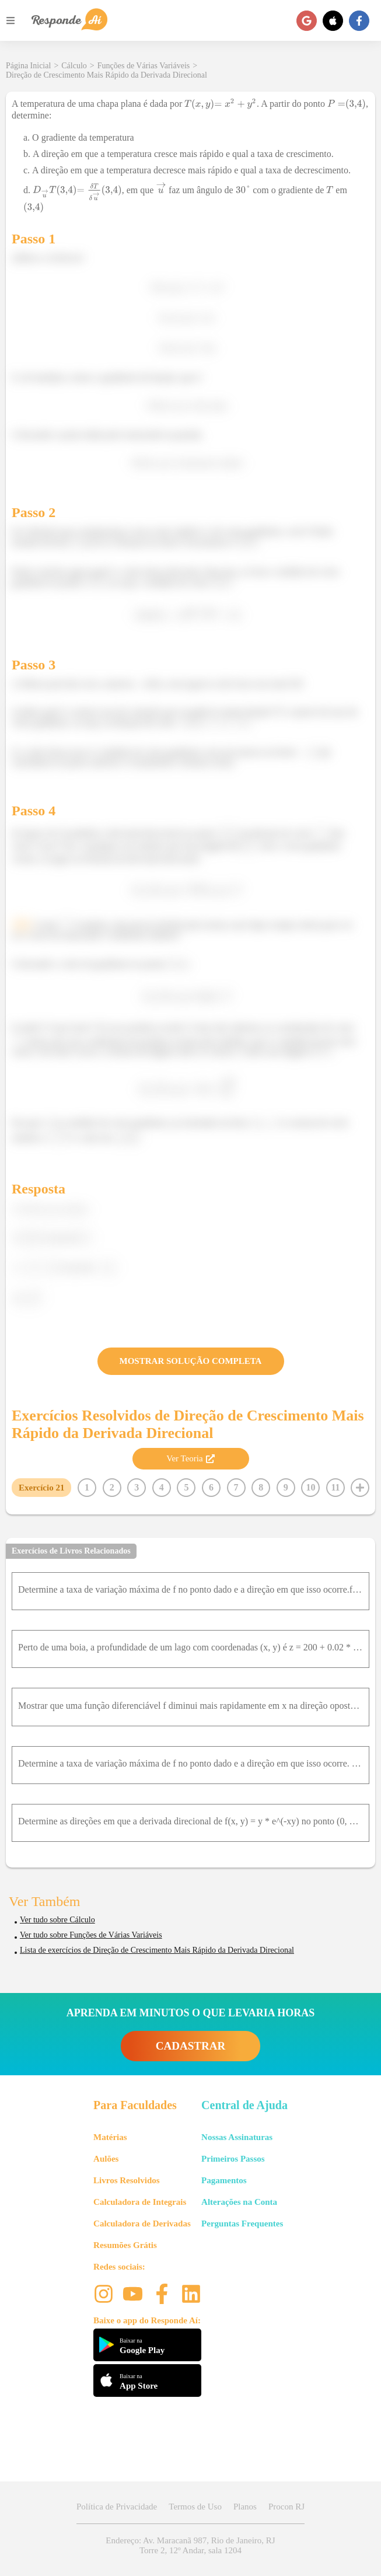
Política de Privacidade (116, 2506)
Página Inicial (28, 65)
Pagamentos (224, 2180)
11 (335, 1487)
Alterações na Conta (239, 2202)
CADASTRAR (190, 2046)
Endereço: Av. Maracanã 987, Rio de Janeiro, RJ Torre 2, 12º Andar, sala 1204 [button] (190, 2545)
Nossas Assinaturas (236, 2137)
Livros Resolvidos (126, 2180)
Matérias (110, 2137)
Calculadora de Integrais (139, 2202)
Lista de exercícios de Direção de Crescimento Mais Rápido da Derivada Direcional (157, 1950)
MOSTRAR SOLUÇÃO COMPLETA (191, 1361)
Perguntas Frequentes (242, 2223)
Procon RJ (286, 2506)
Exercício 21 (41, 1487)
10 (310, 1487)
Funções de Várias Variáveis (143, 65)
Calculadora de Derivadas (142, 2223)
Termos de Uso (195, 2506)
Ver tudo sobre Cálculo (57, 1919)
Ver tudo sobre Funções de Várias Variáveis (91, 1935)
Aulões (105, 2158)
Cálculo (74, 65)
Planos (245, 2506)
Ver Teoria (190, 1458)
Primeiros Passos (232, 2158)
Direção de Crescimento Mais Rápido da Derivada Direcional (106, 75)
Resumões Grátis (125, 2245)
